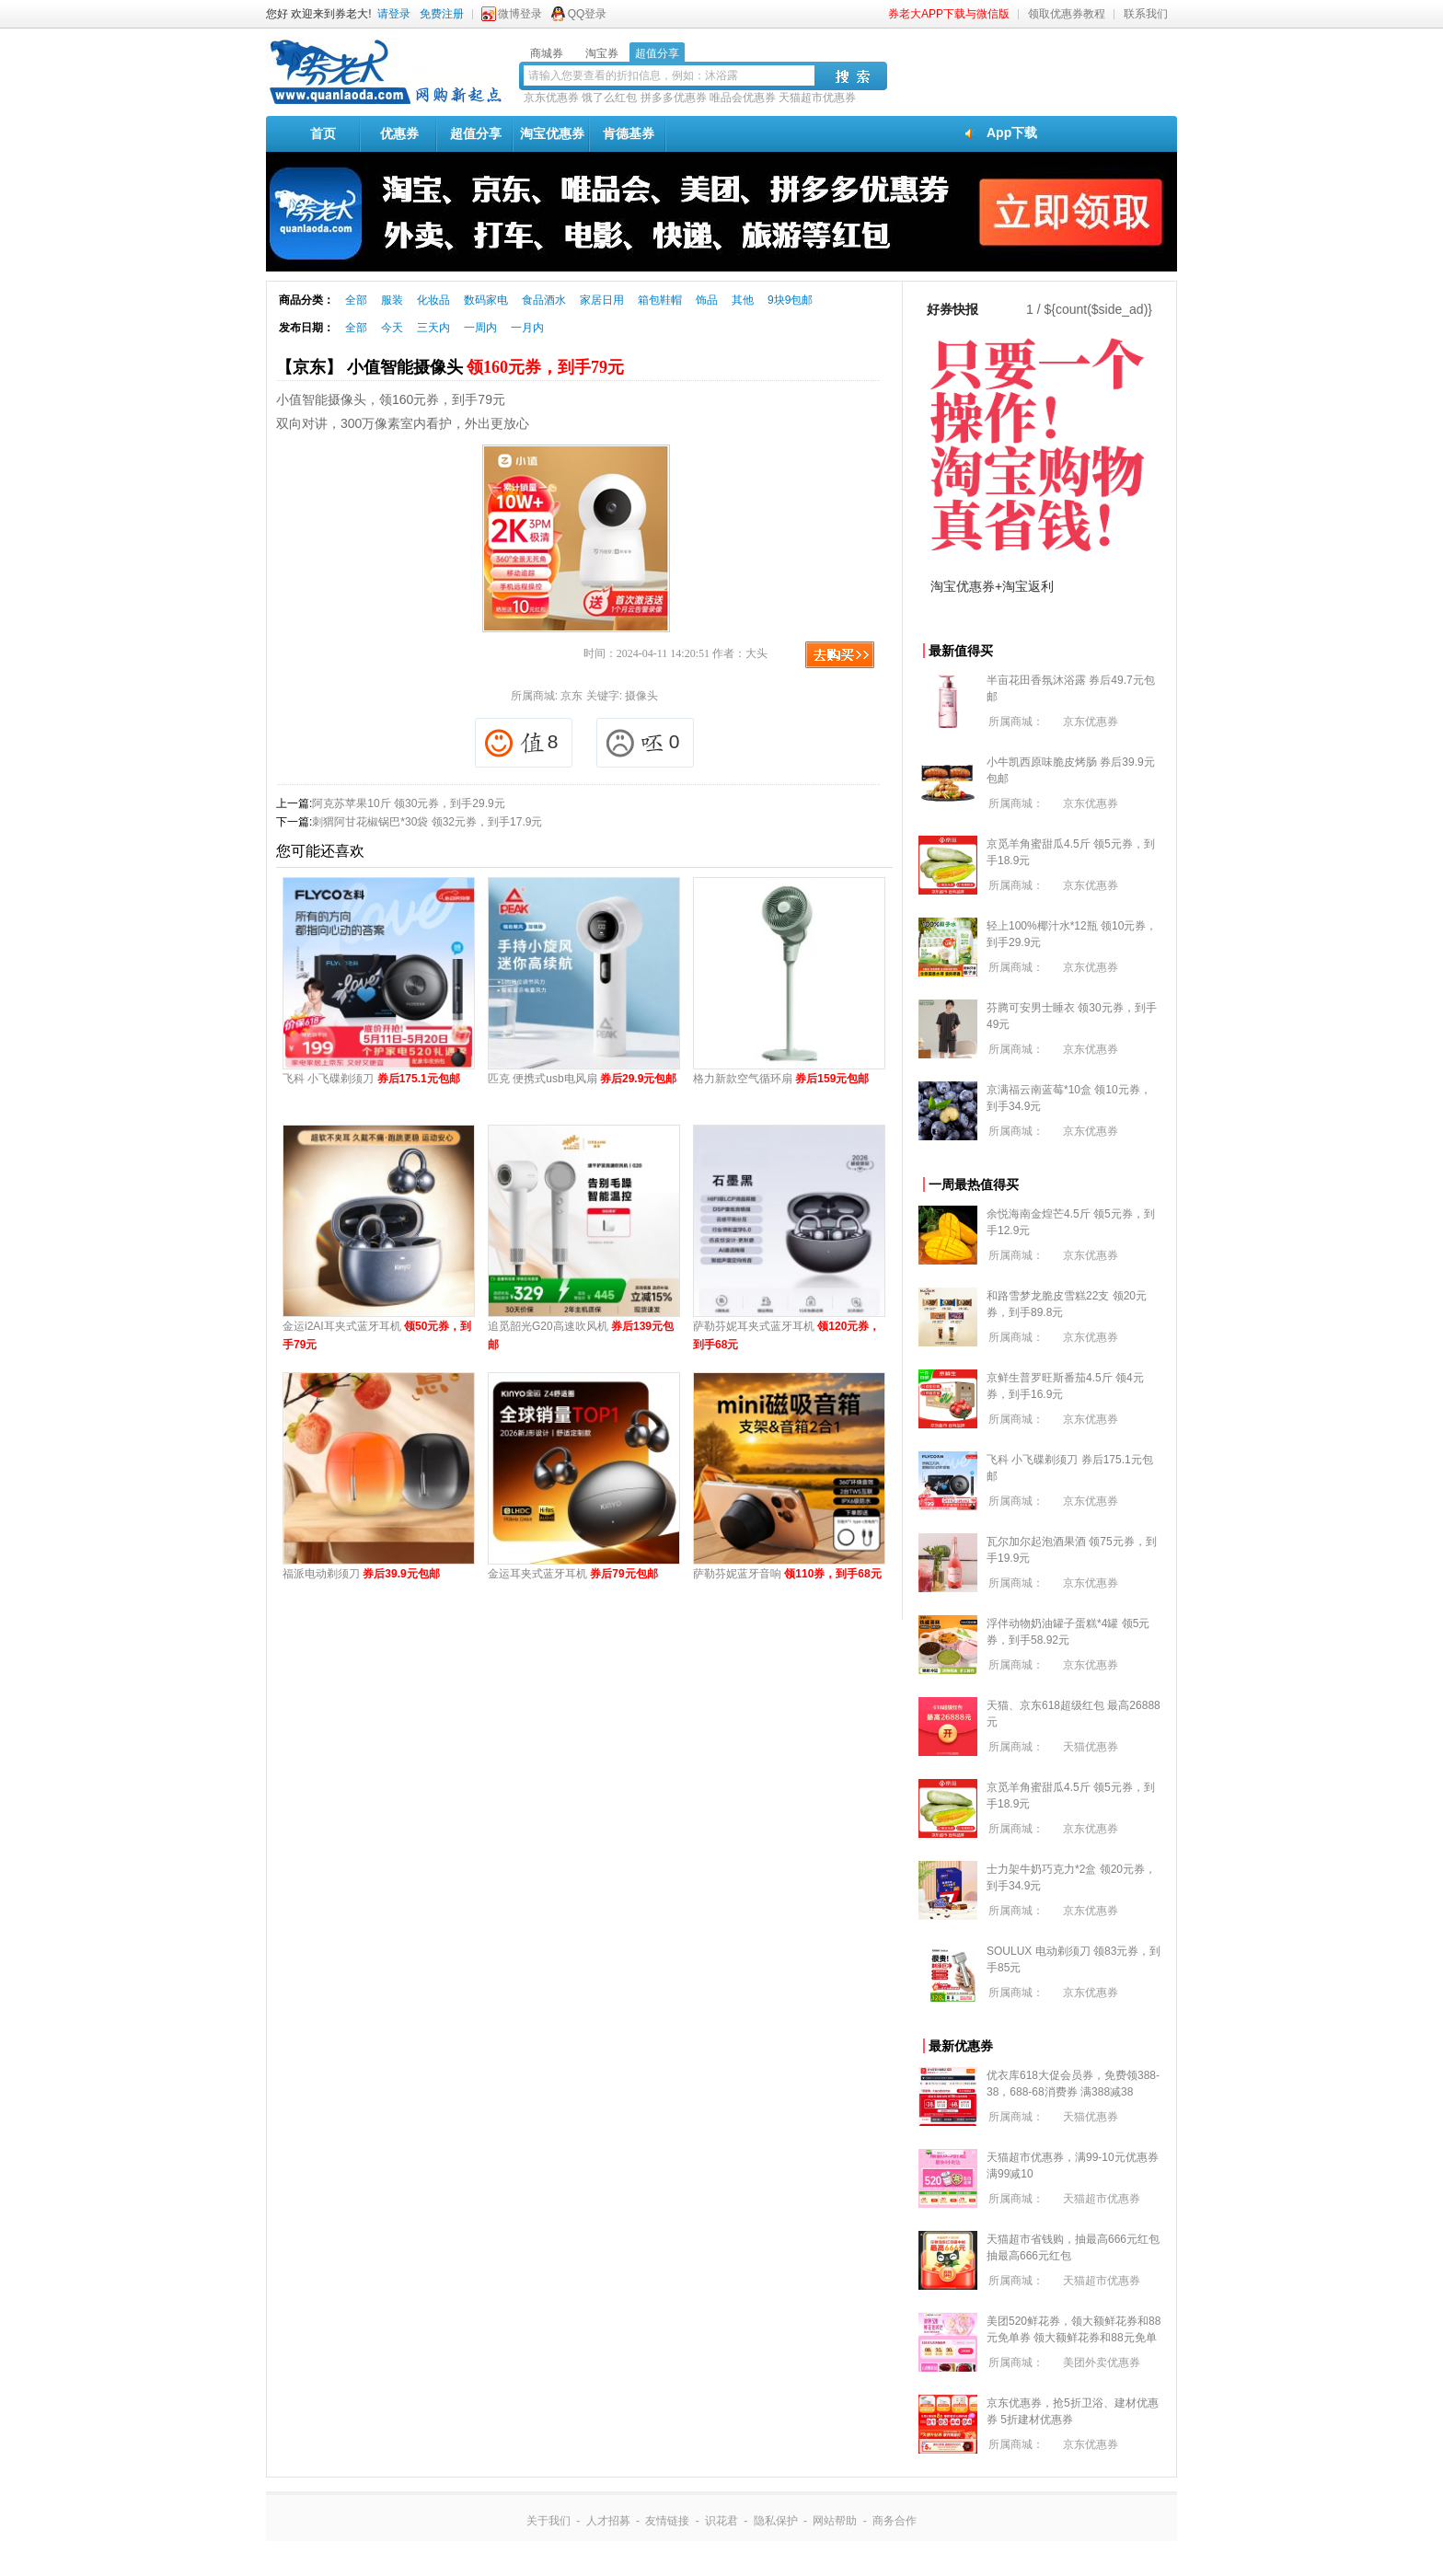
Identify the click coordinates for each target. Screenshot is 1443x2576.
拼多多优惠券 (674, 97)
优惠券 (399, 133)
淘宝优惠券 (552, 133)
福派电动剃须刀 (361, 1573)
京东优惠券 (551, 97)
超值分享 (476, 133)
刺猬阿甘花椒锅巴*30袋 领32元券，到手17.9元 (427, 821)
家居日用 (602, 300)
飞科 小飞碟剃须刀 (371, 1078)
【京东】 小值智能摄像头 (450, 367)
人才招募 (608, 2520)
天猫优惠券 (1090, 1746)
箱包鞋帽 (660, 300)
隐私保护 (776, 2520)
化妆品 (433, 300)
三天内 (433, 327)
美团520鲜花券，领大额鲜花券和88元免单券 (1073, 2338)
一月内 (527, 327)
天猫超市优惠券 (817, 97)
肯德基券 (628, 133)
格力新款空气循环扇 (781, 1078)
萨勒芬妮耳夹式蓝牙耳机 (786, 1335)
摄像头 (641, 695)
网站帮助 (835, 2520)
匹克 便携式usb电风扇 (582, 1078)
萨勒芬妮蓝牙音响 (787, 1573)
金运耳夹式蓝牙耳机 (573, 1573)
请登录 (393, 13)
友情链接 (667, 2520)
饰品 (707, 300)
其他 (743, 300)
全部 (356, 300)
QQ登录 (587, 13)
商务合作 (894, 2520)
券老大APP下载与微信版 (949, 13)
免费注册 (442, 13)
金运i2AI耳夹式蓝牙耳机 (377, 1335)
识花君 (721, 2520)
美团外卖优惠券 (1101, 2362)
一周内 (480, 327)
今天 (392, 327)
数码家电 (486, 300)
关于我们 (548, 2520)
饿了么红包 (609, 97)
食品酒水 (544, 300)
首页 (323, 133)
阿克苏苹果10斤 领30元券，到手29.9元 (408, 803)
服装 (392, 300)
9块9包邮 (790, 300)
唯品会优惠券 (743, 97)
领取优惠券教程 (1066, 13)
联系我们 (1146, 13)
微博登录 (520, 13)
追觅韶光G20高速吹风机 (581, 1335)
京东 (571, 695)
